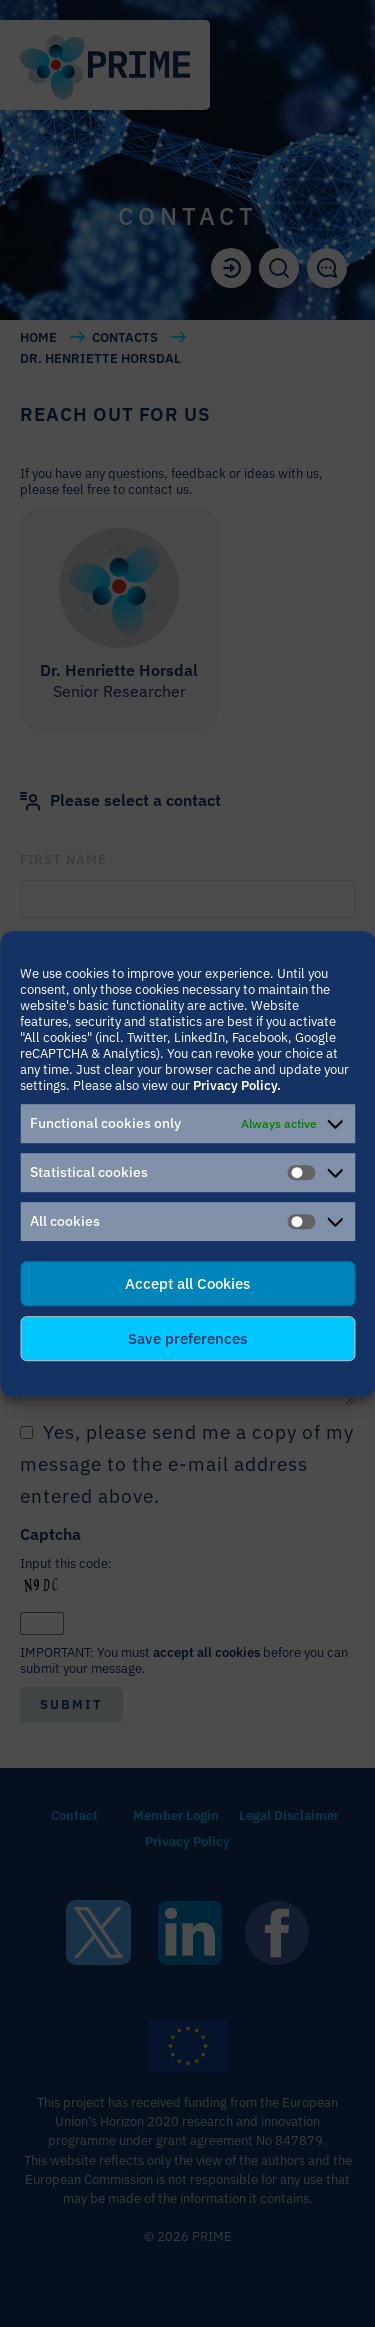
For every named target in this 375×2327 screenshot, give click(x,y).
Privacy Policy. (237, 1085)
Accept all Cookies (187, 1283)
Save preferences (187, 1338)
